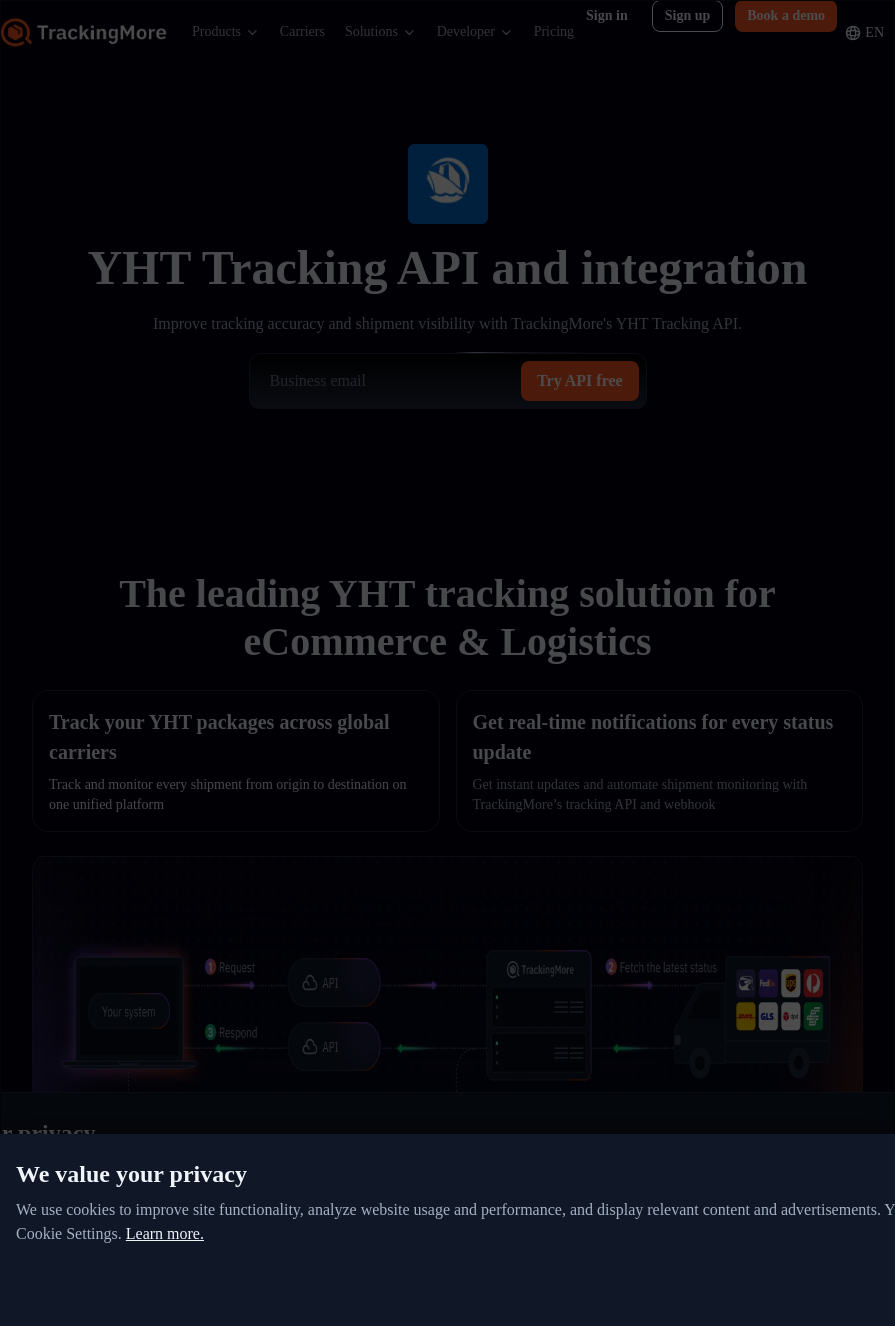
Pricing (554, 31)
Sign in (607, 15)
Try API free (580, 380)
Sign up (688, 15)
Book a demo (786, 15)
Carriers (302, 31)
